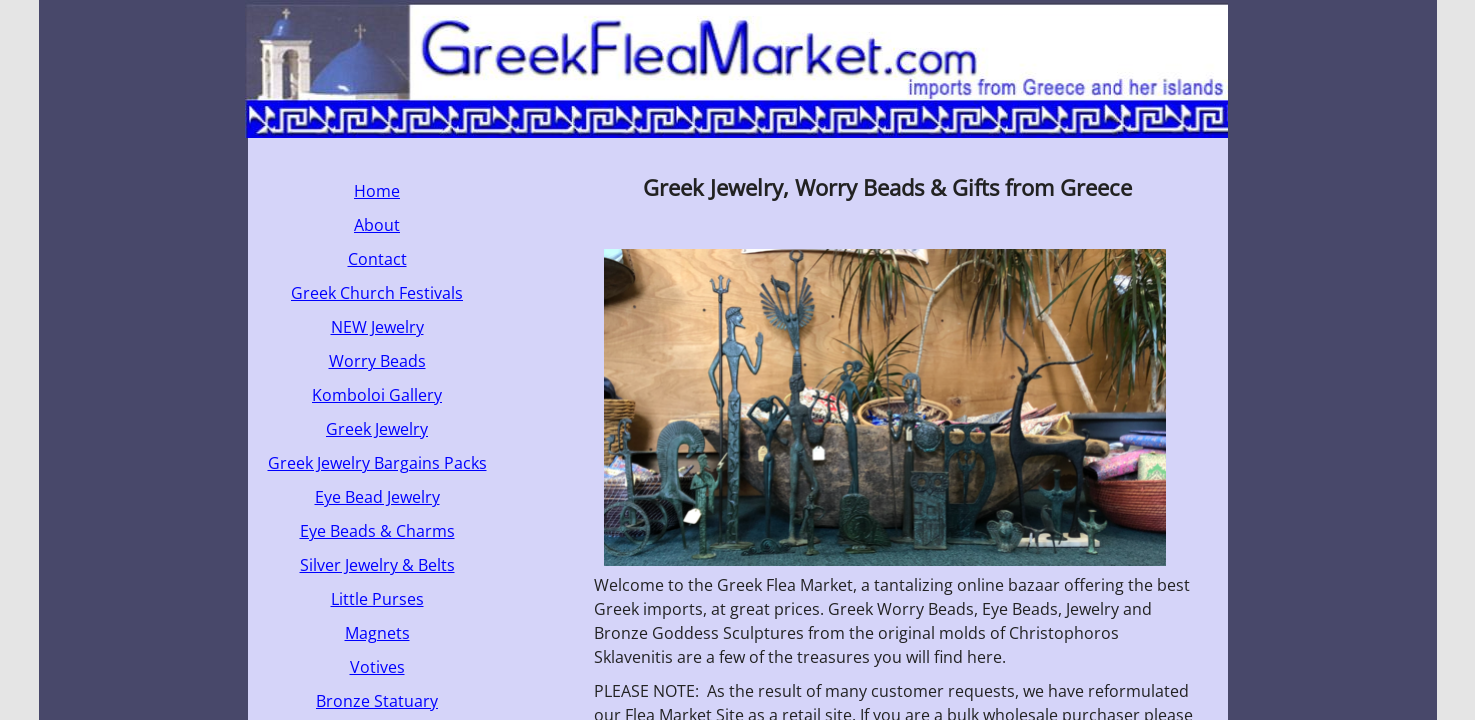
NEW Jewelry (377, 327)
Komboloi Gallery (377, 395)
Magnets (377, 633)
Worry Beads (377, 361)
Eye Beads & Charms (377, 531)
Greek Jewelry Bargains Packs (377, 463)
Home (377, 191)
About (377, 225)
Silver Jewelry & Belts (377, 565)
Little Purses (377, 599)
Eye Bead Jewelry (377, 497)
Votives (377, 667)
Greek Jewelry (377, 429)
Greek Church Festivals (377, 293)
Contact (377, 259)
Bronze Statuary (377, 701)
